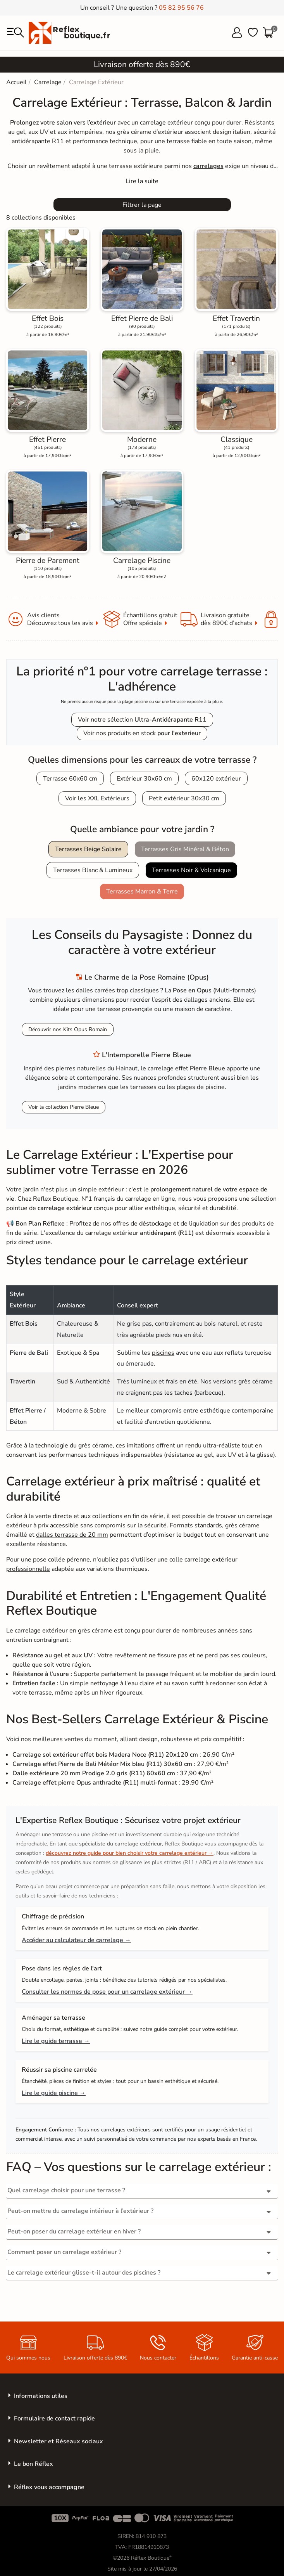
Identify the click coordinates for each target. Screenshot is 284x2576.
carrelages (208, 166)
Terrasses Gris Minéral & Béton (185, 849)
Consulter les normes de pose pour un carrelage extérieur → (107, 1992)
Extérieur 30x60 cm (144, 778)
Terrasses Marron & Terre (142, 891)
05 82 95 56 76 (181, 7)
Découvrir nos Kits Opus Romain (67, 1029)
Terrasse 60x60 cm (70, 778)
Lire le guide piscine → (54, 2093)
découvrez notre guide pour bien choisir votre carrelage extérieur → (129, 1853)
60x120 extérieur (216, 778)
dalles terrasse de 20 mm (72, 1534)
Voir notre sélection (142, 719)
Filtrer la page (142, 205)
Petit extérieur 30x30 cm (184, 798)
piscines (163, 1353)
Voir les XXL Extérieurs (97, 798)
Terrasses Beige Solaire (88, 849)
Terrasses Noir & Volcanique (191, 870)
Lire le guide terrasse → (56, 2041)
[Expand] (142, 181)
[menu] (15, 32)
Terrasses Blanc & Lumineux (93, 870)
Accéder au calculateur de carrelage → (76, 1940)
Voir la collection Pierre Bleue (63, 1107)
